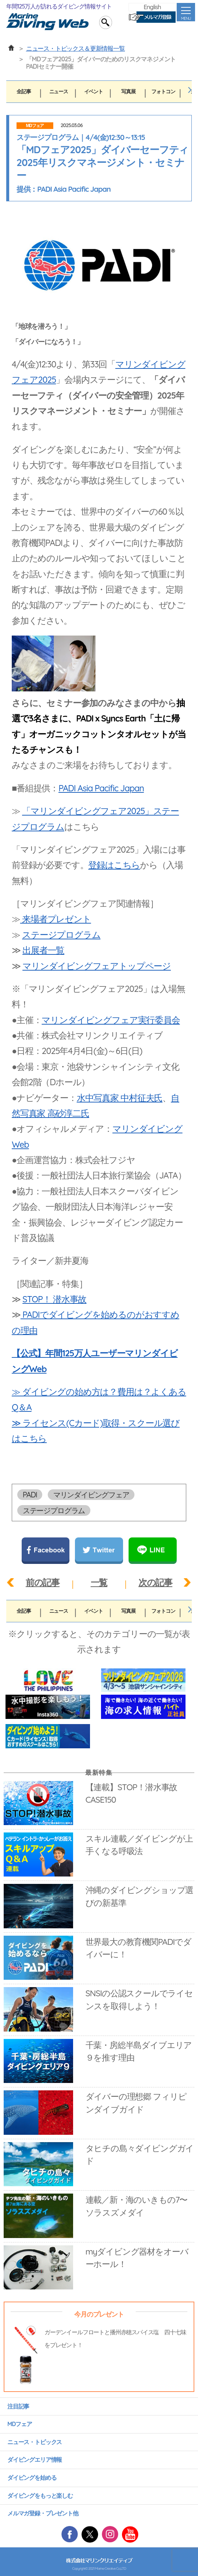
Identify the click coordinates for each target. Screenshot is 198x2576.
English (152, 7)
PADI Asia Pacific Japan (101, 788)
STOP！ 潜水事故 (54, 1299)
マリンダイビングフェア (91, 1494)
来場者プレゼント (55, 918)
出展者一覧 (43, 950)
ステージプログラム (61, 934)
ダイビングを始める (31, 2477)
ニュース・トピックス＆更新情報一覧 (75, 48)
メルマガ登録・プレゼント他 (42, 2513)
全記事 (23, 91)
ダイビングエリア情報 (34, 2459)
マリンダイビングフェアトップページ (96, 965)
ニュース (58, 91)
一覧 (99, 1582)
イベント (93, 91)
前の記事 (43, 1582)
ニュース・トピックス (34, 2442)
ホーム (11, 48)
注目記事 (18, 2406)
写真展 (128, 91)
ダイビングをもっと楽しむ (40, 2495)
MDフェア (35, 125)
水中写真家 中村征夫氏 (120, 1097)
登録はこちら (114, 864)
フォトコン (163, 91)
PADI (30, 1494)
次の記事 (155, 1582)
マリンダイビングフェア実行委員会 (111, 1019)
